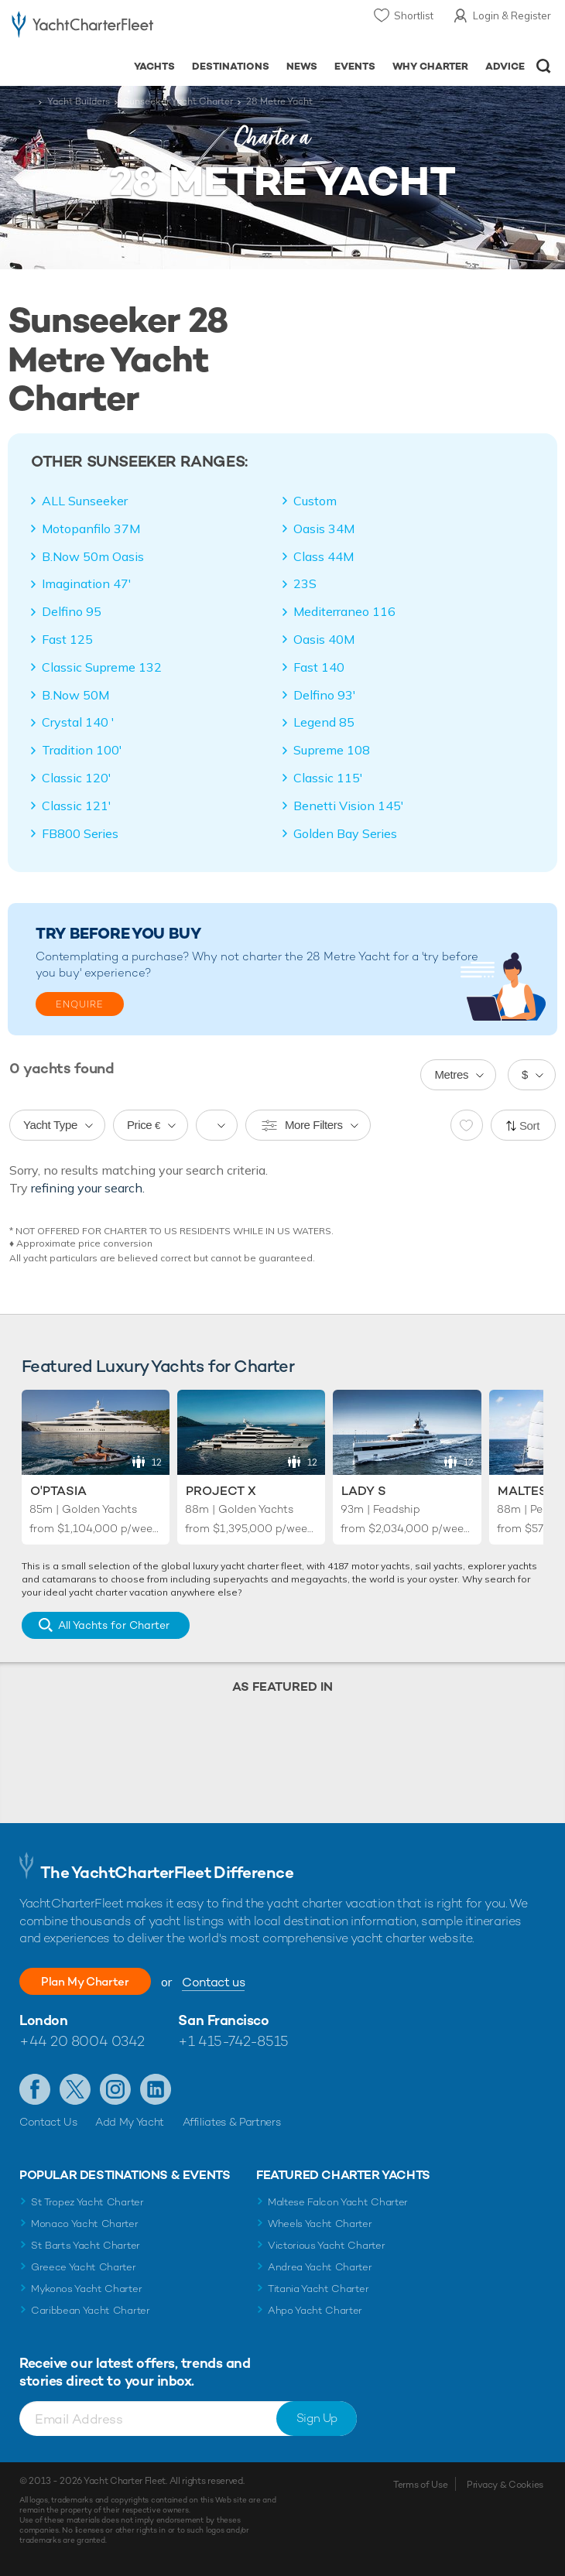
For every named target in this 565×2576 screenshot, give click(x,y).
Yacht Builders (78, 101)
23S (305, 583)
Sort (529, 1125)
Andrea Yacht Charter (320, 2266)
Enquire (80, 1004)
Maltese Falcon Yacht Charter (338, 2201)
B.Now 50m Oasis (93, 556)
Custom (315, 500)
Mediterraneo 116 (344, 611)
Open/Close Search (543, 66)
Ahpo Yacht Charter (315, 2310)
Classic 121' (76, 805)
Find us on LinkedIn (155, 2089)
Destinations (230, 66)
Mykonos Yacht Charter (86, 2288)
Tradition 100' (82, 750)
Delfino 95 (71, 611)
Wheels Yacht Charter (320, 2223)
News (301, 66)
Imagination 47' (87, 583)
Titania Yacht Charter (318, 2288)
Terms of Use (420, 2485)
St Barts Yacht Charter (85, 2245)
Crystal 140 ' (78, 722)
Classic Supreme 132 (102, 667)
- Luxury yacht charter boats (82, 28)
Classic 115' (328, 777)
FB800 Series (80, 833)
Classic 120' (76, 777)
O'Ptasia (58, 1491)
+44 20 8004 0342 (82, 2041)
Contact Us (48, 2122)
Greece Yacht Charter (83, 2266)
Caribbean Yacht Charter (90, 2310)
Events (354, 66)
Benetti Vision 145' (348, 805)
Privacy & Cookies (505, 2485)
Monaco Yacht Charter (85, 2223)
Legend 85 (323, 722)
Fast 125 (67, 639)
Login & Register (512, 15)
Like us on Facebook (34, 2089)
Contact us (228, 1982)
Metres (451, 1074)
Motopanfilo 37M (91, 528)
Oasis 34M (323, 528)
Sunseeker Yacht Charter (178, 101)
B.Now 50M (75, 695)
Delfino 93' (324, 695)
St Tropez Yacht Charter (87, 2201)
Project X (221, 1491)
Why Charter (430, 66)
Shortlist (413, 15)
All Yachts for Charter (114, 1625)
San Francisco (223, 2020)
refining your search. (88, 1188)
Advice (505, 66)
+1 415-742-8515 (233, 2041)
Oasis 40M (323, 639)
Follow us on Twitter (75, 2089)
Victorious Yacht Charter (326, 2245)
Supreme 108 (331, 750)
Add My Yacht (129, 2122)
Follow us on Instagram (115, 2089)
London (43, 2020)
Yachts (154, 66)
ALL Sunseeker (85, 500)
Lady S (363, 1491)
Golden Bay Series (345, 833)
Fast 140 (318, 667)
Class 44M (323, 556)
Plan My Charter (93, 1981)
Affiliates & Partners (232, 2122)
